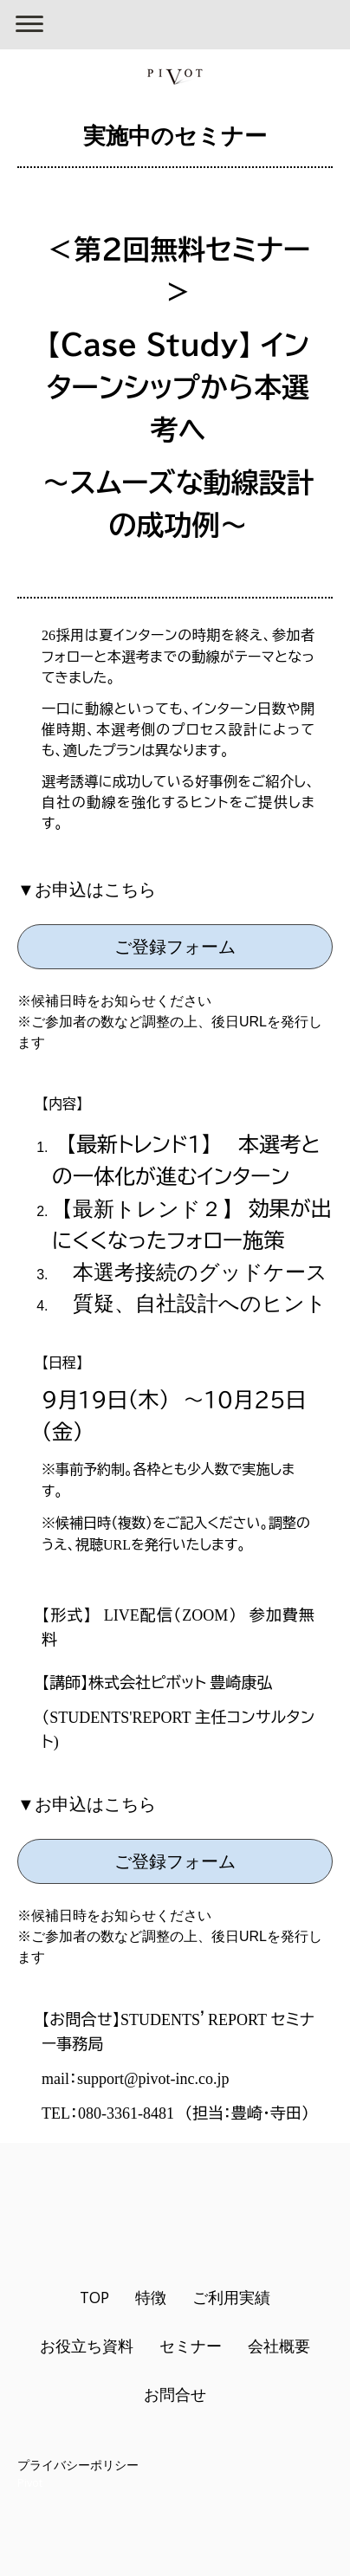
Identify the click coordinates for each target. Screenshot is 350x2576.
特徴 (150, 2297)
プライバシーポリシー (78, 2464)
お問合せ (175, 2394)
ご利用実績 (231, 2297)
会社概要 (279, 2345)
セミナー (190, 2345)
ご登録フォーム (175, 946)
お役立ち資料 (86, 2345)
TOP (94, 2297)
